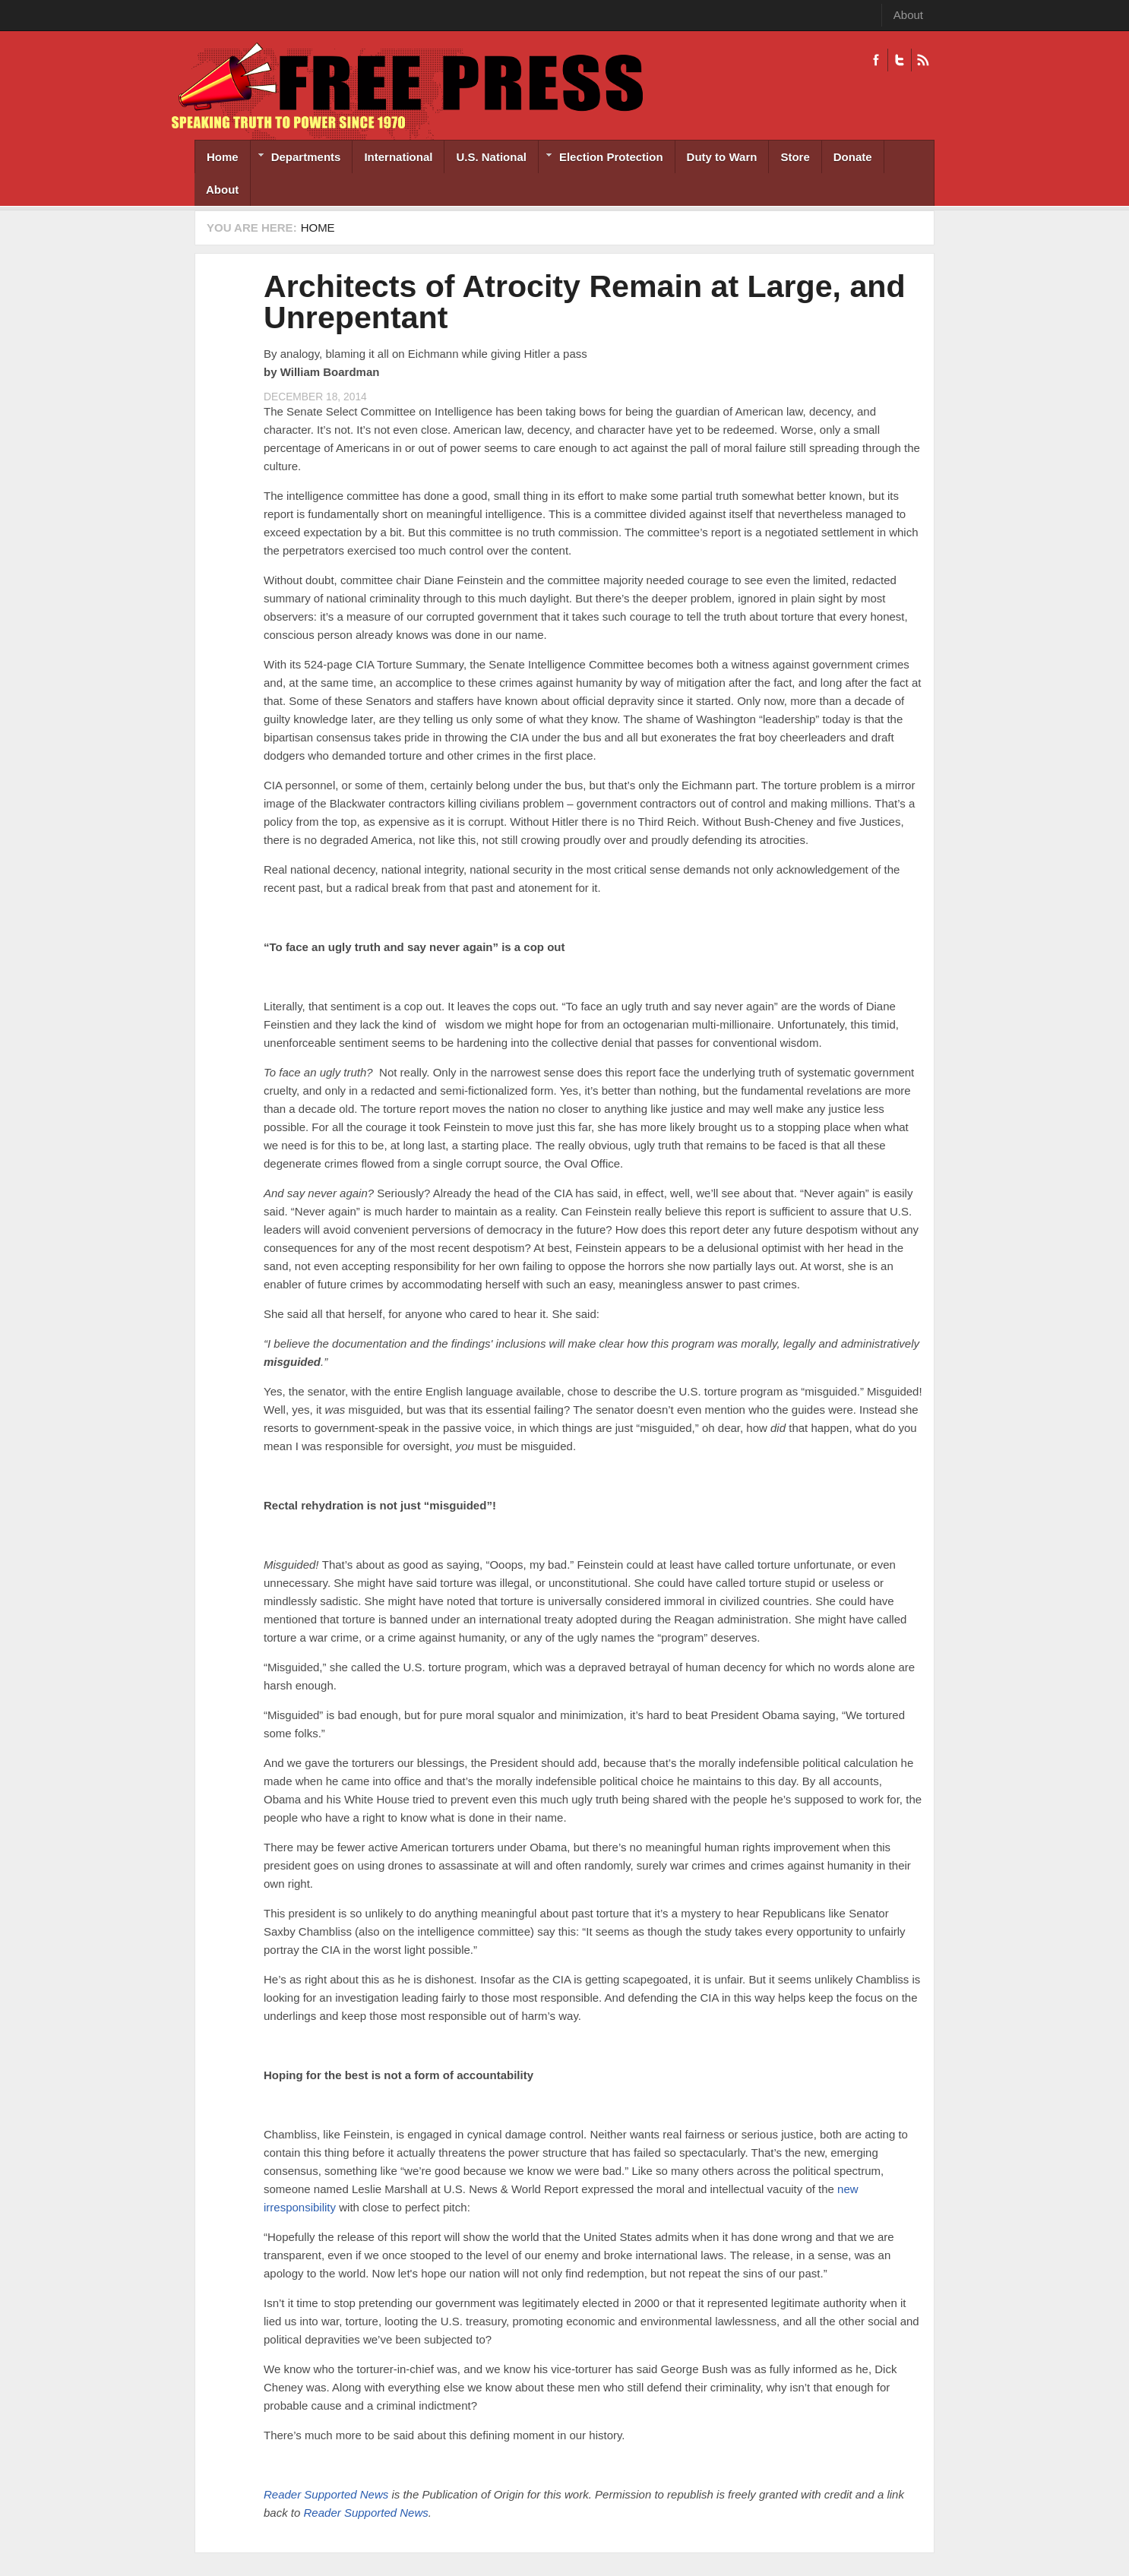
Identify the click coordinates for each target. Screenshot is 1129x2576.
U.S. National (491, 156)
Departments (296, 158)
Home (223, 156)
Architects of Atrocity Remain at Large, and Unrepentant (585, 302)
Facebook (876, 60)
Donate (852, 156)
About (908, 14)
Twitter (899, 60)
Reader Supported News (326, 2494)
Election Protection (601, 158)
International (398, 156)
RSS (923, 60)
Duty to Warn (722, 156)
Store (794, 156)
